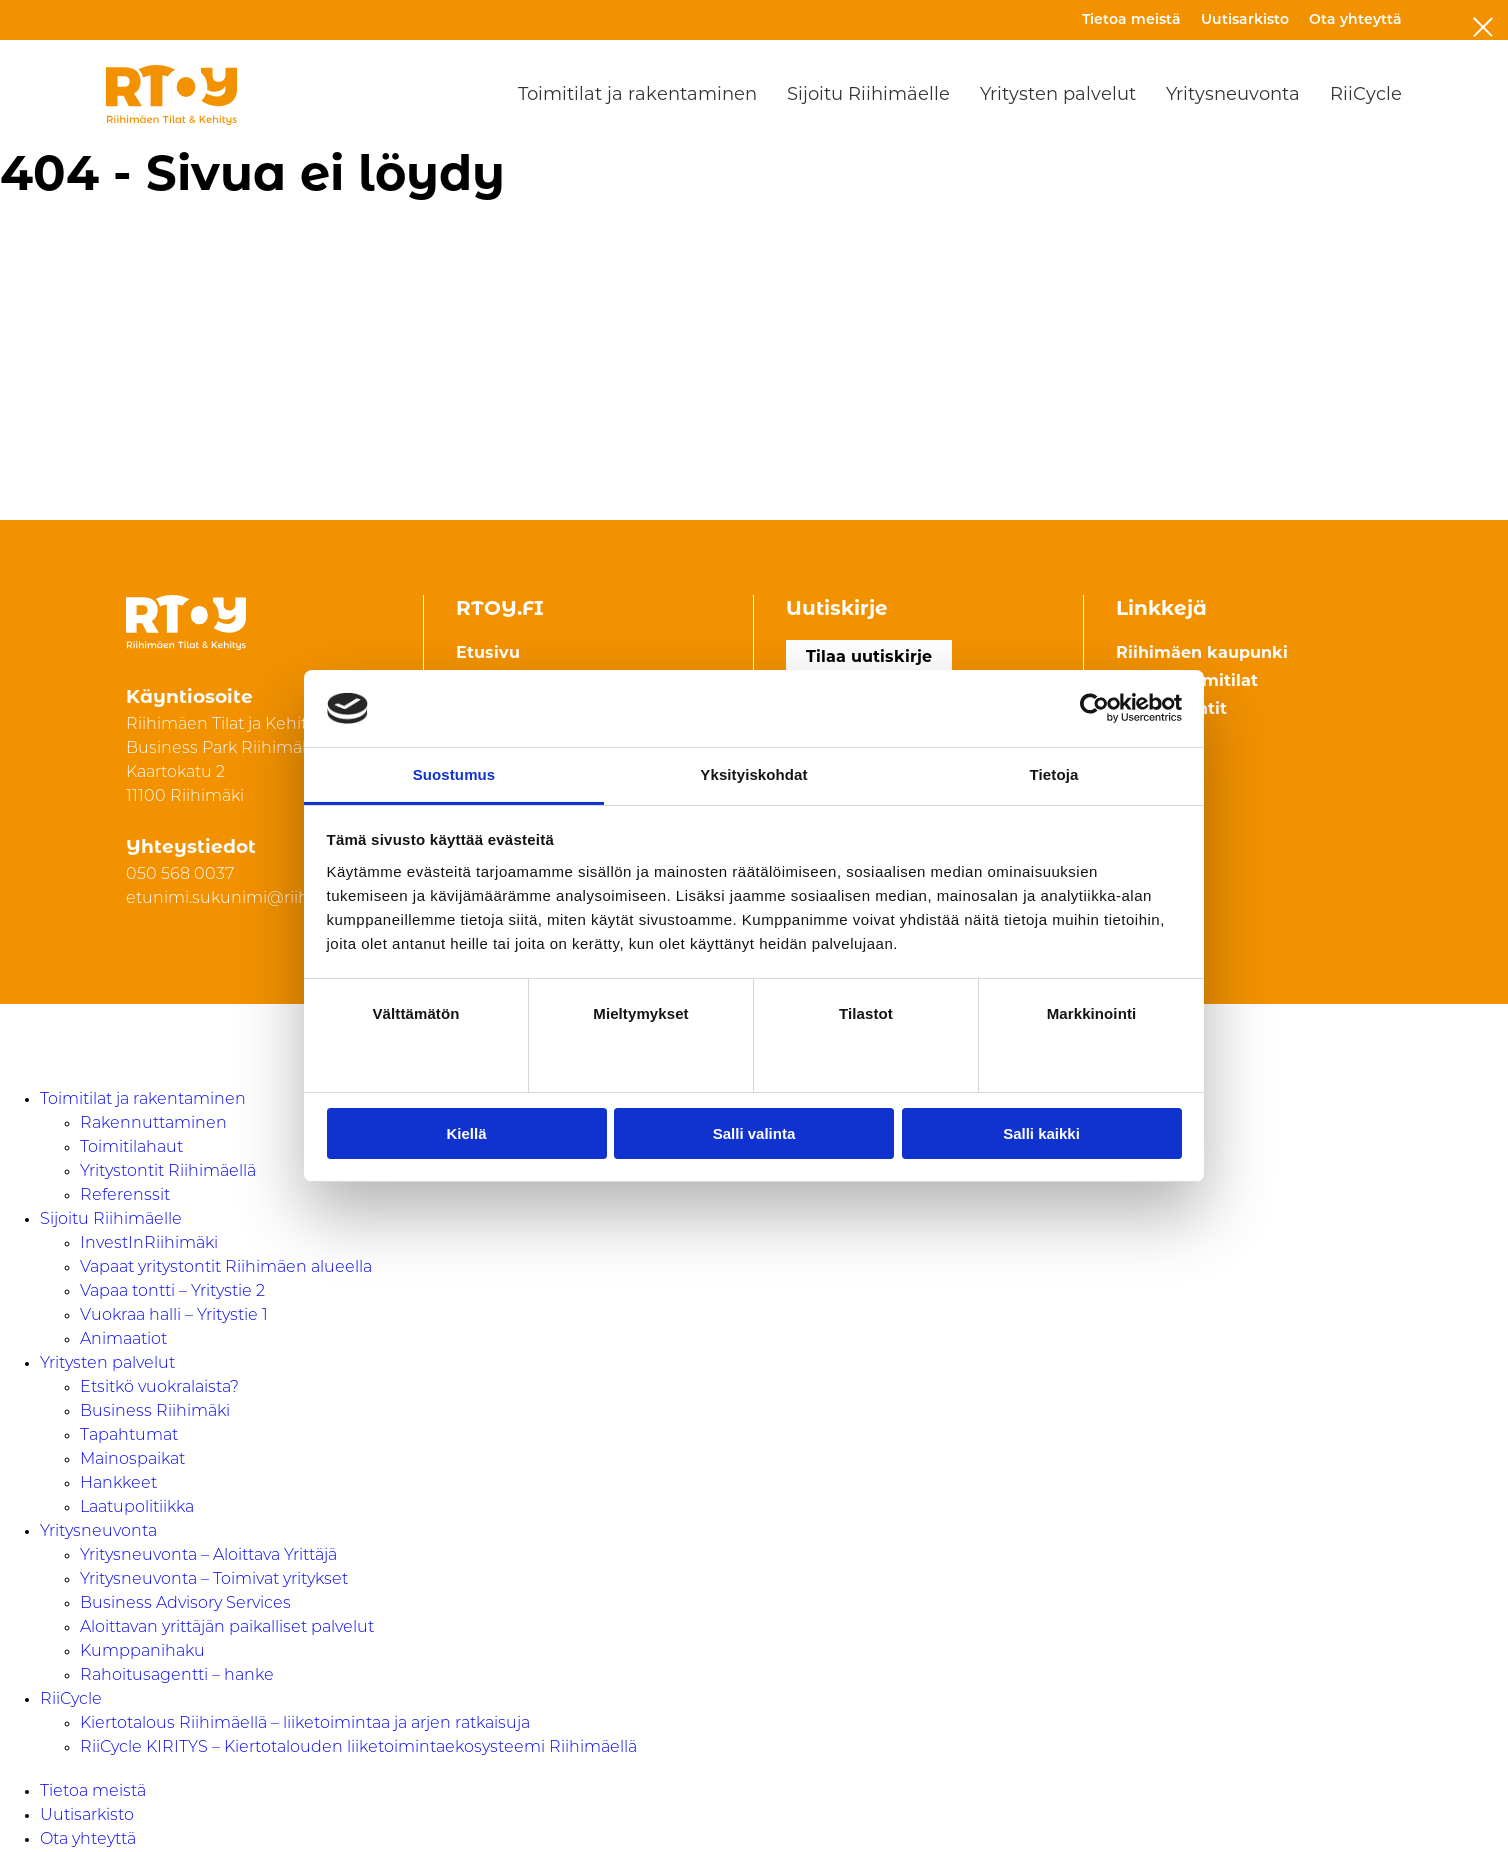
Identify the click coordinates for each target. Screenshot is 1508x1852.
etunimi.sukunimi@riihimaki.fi (246, 899)
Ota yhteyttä (1355, 20)
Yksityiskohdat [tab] (753, 774)
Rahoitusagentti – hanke (177, 1676)
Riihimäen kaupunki (1202, 654)
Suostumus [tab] (454, 774)
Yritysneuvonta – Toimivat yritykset (214, 1580)
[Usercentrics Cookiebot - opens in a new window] (1094, 708)
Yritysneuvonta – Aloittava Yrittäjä (208, 1556)
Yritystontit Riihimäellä (168, 1172)
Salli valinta (754, 1133)
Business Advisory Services (185, 1604)
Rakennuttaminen (153, 1124)
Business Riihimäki (155, 1412)
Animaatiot (123, 1340)
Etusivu (488, 654)
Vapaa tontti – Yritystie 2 (172, 1292)
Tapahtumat (129, 1436)
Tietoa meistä (1131, 20)
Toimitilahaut (131, 1148)
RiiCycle (1366, 95)
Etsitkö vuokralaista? (159, 1388)
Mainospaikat (132, 1460)
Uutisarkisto (1245, 20)
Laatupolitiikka (137, 1508)
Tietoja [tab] (1054, 774)
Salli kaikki (1041, 1133)
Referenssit (125, 1196)
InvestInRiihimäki (149, 1244)
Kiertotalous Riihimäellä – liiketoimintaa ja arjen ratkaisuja (305, 1724)
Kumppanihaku (142, 1652)
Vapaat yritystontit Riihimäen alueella (226, 1268)
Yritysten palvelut (1058, 95)
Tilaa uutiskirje (869, 658)
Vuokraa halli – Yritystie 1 (174, 1316)
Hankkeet (118, 1484)
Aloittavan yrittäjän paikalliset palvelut (227, 1628)
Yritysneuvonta (1233, 95)
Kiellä (466, 1133)
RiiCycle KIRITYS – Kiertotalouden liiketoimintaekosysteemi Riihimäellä (358, 1748)
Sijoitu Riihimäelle (868, 95)
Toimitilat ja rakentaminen (637, 95)
